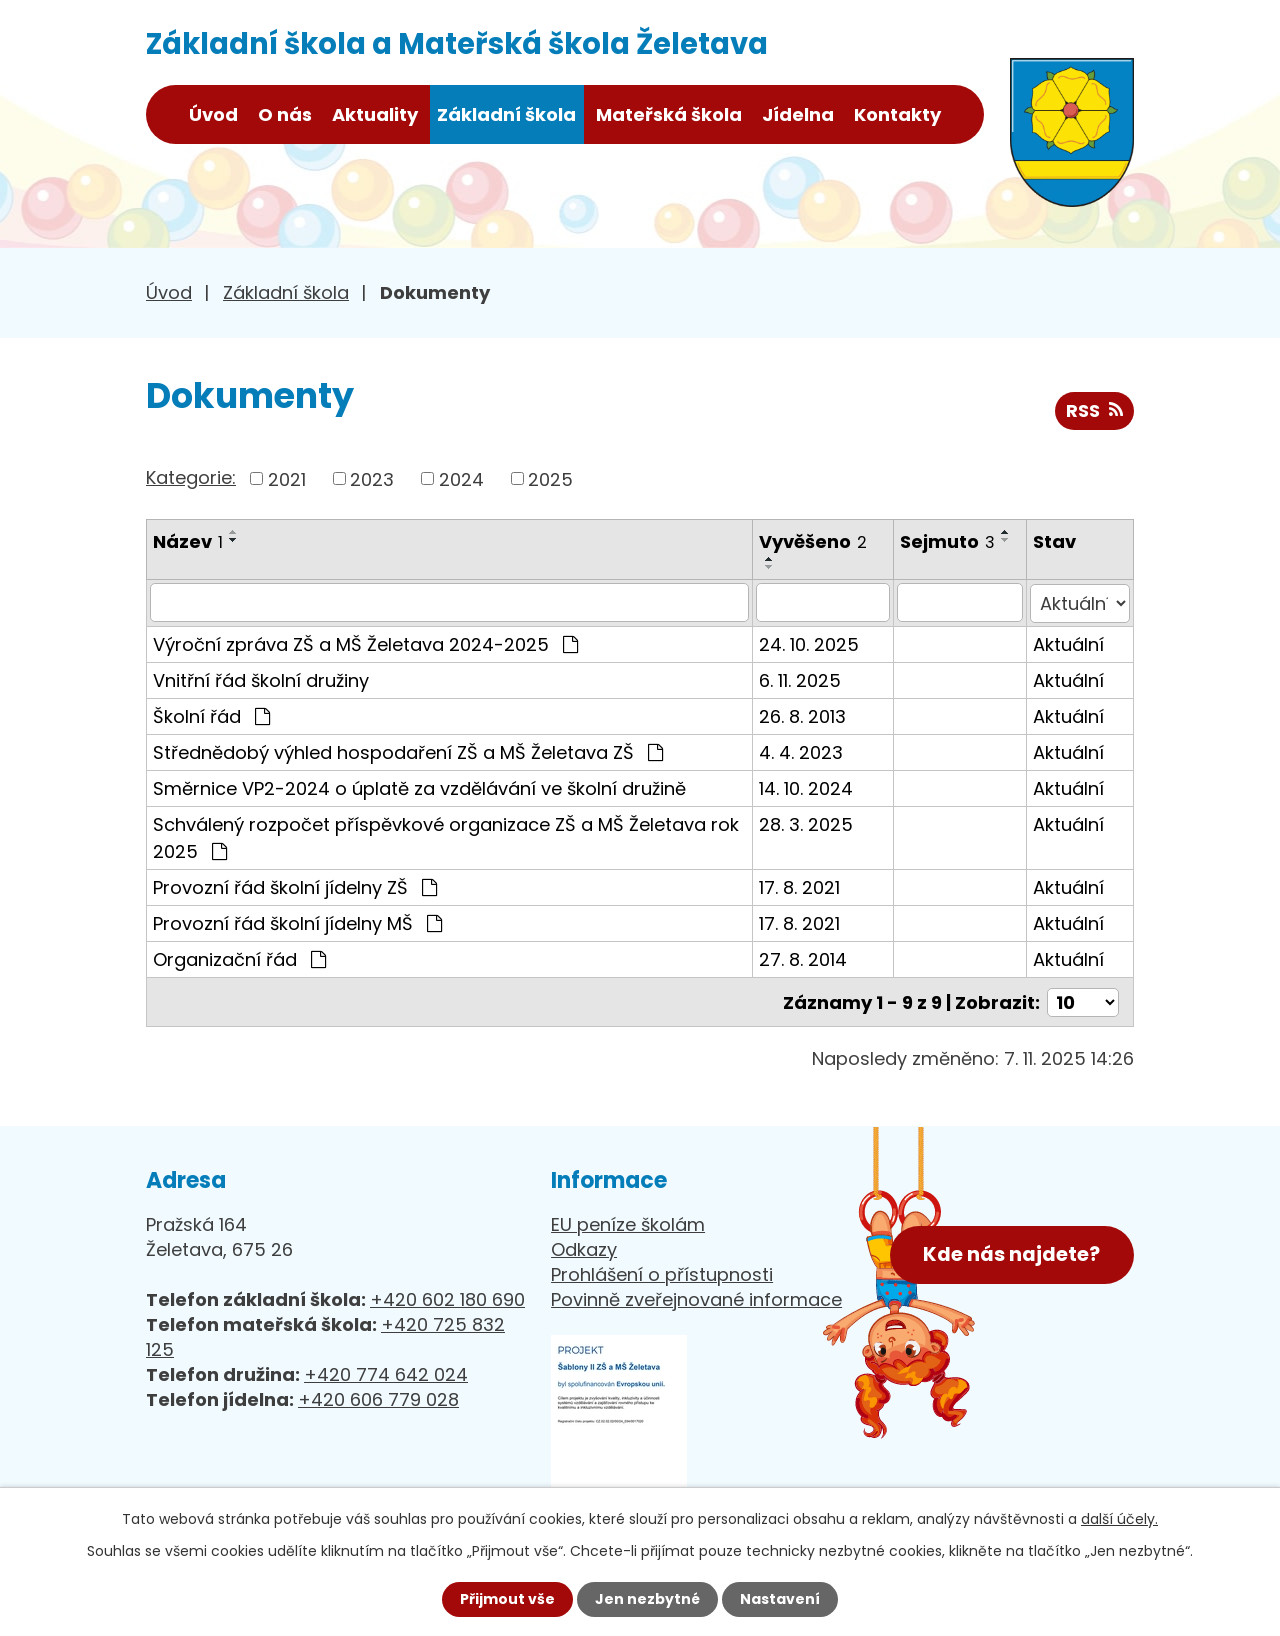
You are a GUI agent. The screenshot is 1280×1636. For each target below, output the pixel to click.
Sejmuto (949, 541)
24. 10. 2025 (810, 642)
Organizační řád (239, 957)
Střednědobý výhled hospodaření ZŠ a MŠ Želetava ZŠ (408, 750)
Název (188, 541)
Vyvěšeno (814, 541)
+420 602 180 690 (447, 1297)
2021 (287, 478)
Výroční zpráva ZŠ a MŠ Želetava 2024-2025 (365, 642)
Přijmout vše (507, 1599)
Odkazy (584, 1247)
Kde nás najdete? (1011, 1252)
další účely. (1119, 1519)
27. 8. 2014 (804, 957)
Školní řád (211, 714)
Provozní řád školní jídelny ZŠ (295, 885)
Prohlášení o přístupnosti (662, 1272)
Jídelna (798, 114)
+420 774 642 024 (386, 1372)
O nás (285, 114)
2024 (461, 478)
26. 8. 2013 (803, 714)
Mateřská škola (669, 114)
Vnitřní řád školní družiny (261, 678)
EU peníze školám (628, 1222)
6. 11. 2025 (801, 678)
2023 (372, 478)
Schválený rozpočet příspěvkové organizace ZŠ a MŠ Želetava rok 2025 (446, 836)
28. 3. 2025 (807, 822)
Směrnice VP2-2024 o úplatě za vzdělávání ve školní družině (419, 786)
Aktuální (1069, 642)
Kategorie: (191, 477)
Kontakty (897, 114)
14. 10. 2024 (807, 786)
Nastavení (780, 1599)
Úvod (213, 114)
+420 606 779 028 (378, 1397)
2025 (550, 478)
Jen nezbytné (647, 1599)
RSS (1094, 410)
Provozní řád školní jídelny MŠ (297, 921)
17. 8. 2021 (800, 885)
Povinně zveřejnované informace (696, 1297)
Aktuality (375, 114)
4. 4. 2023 (802, 750)
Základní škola (506, 114)
